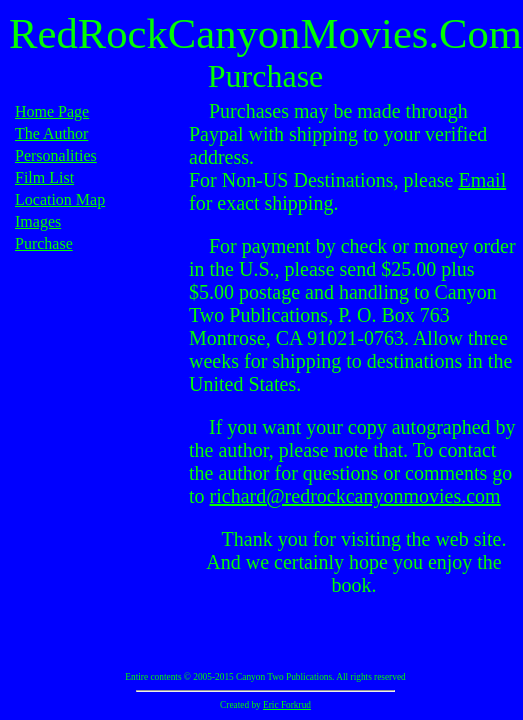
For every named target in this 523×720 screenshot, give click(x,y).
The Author (51, 133)
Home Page (52, 111)
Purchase (44, 243)
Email (482, 180)
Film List (44, 177)
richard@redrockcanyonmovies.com (355, 496)
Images (38, 221)
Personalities (56, 155)
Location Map (60, 199)
